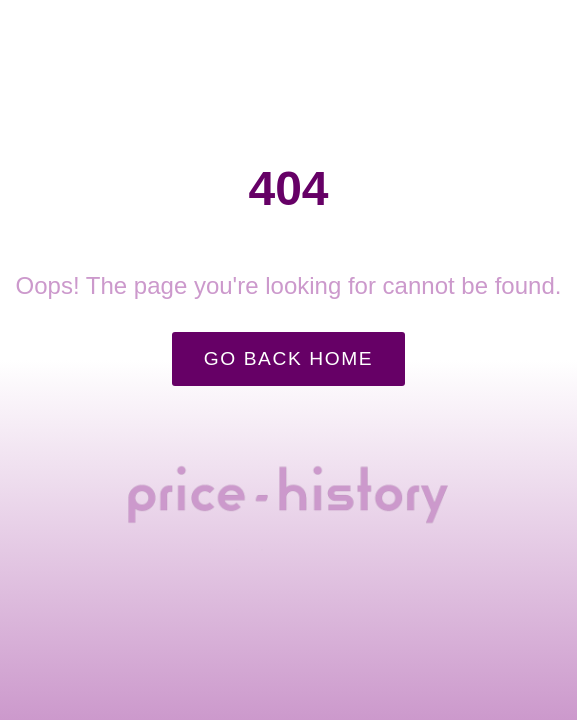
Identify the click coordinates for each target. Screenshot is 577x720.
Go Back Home (289, 358)
